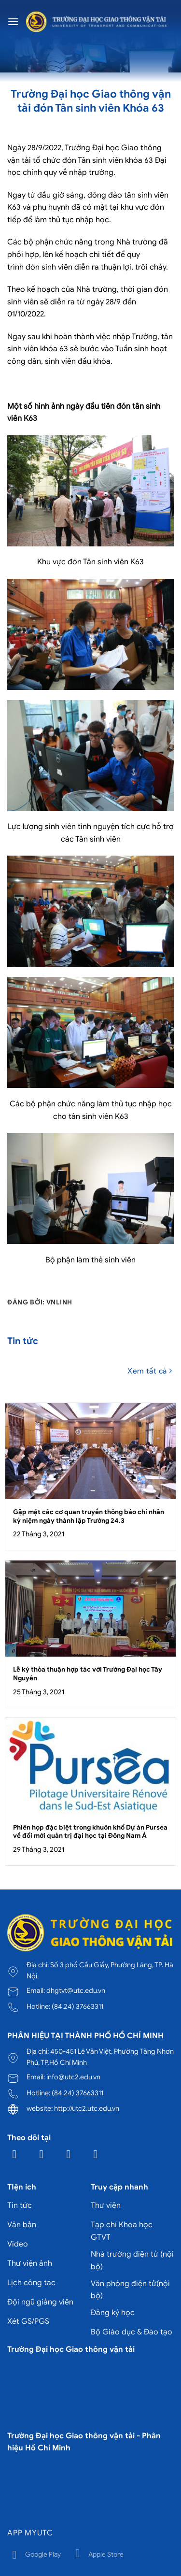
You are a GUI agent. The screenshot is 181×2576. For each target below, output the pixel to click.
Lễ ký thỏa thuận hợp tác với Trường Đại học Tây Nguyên (87, 1673)
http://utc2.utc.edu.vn (86, 2108)
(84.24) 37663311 (77, 2006)
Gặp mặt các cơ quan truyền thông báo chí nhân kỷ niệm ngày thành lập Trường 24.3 (88, 1516)
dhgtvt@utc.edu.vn (75, 1990)
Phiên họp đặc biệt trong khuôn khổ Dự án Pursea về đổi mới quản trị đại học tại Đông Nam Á (90, 1831)
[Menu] (13, 21)
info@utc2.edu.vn (73, 2077)
